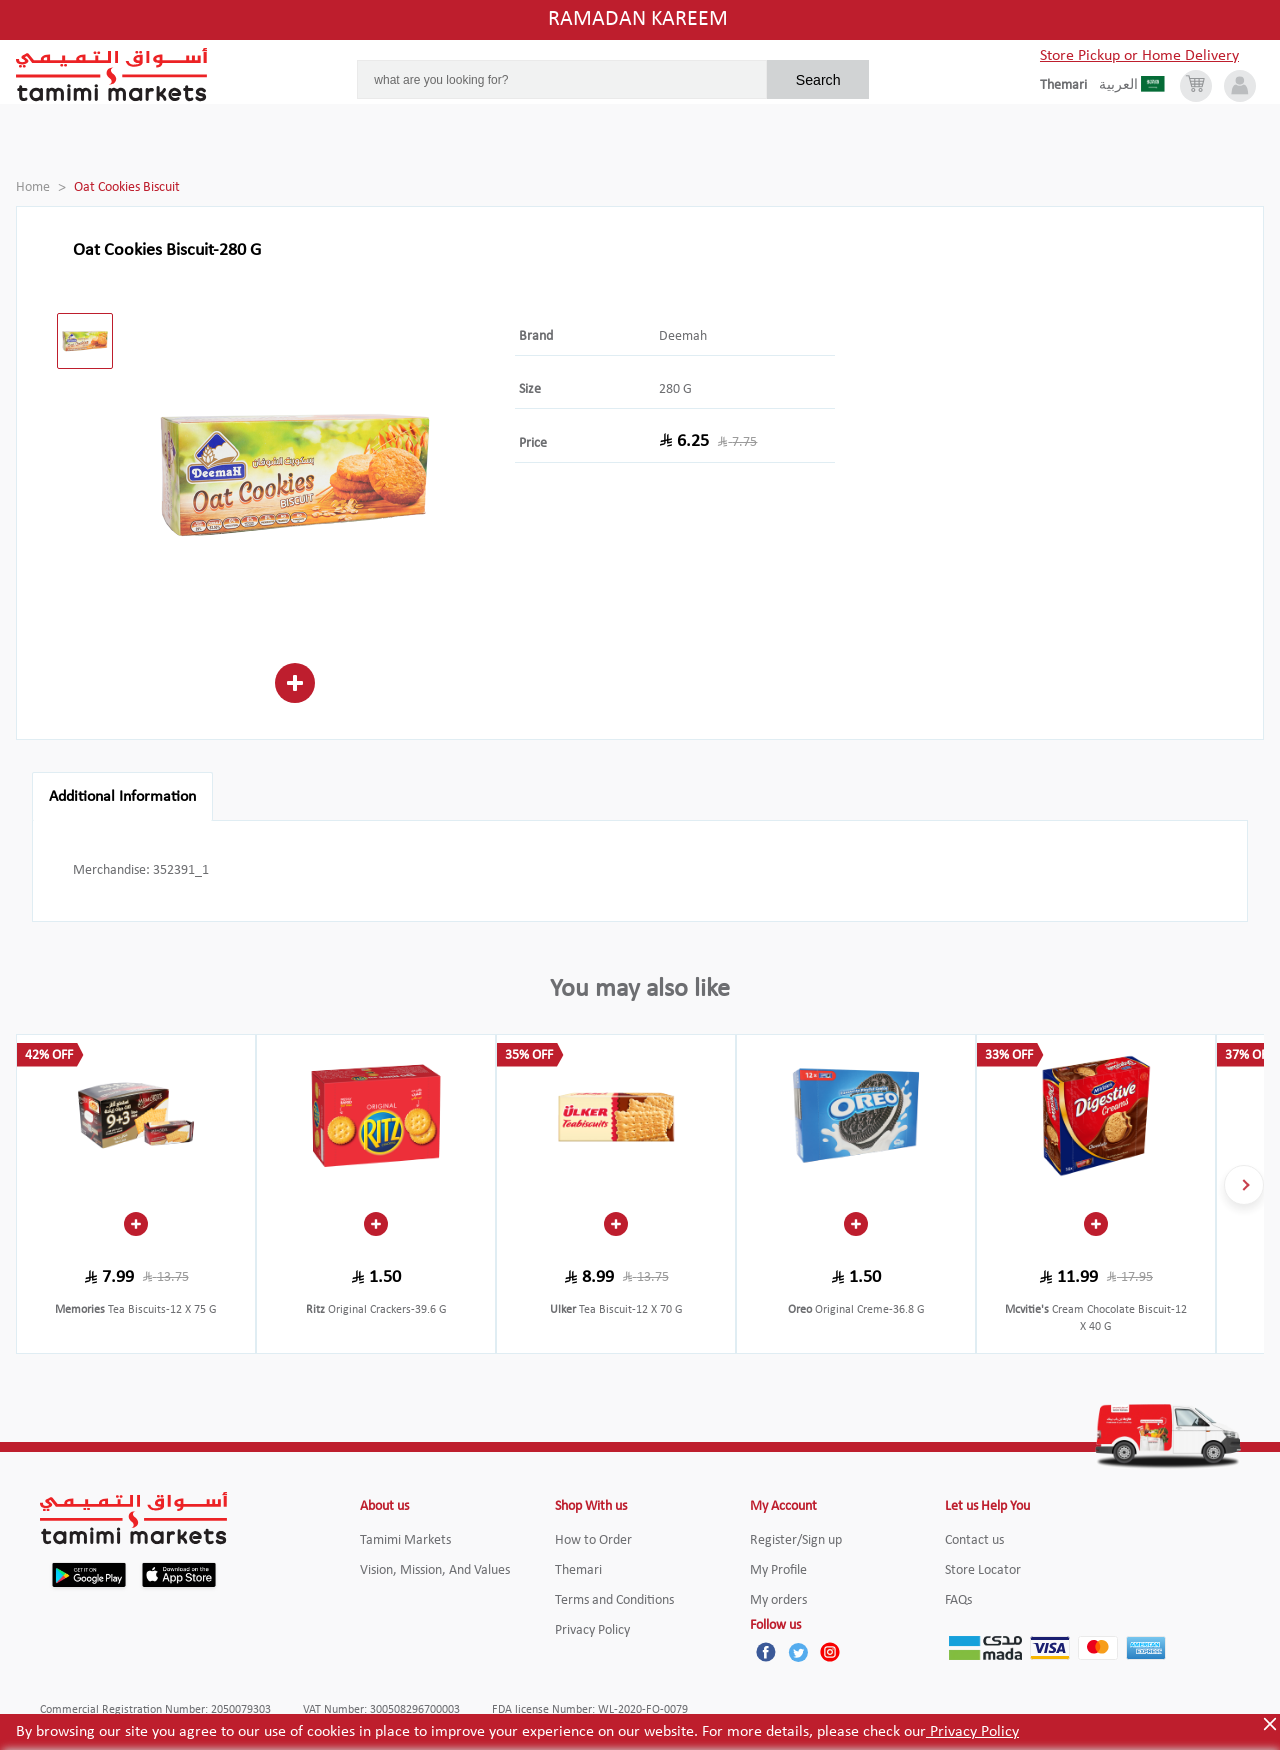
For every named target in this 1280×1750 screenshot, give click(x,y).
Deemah (683, 336)
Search (818, 80)
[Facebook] (766, 1652)
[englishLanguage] (1069, 86)
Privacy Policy (972, 1732)
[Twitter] (798, 1652)
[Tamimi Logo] (112, 75)
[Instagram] (830, 1652)
